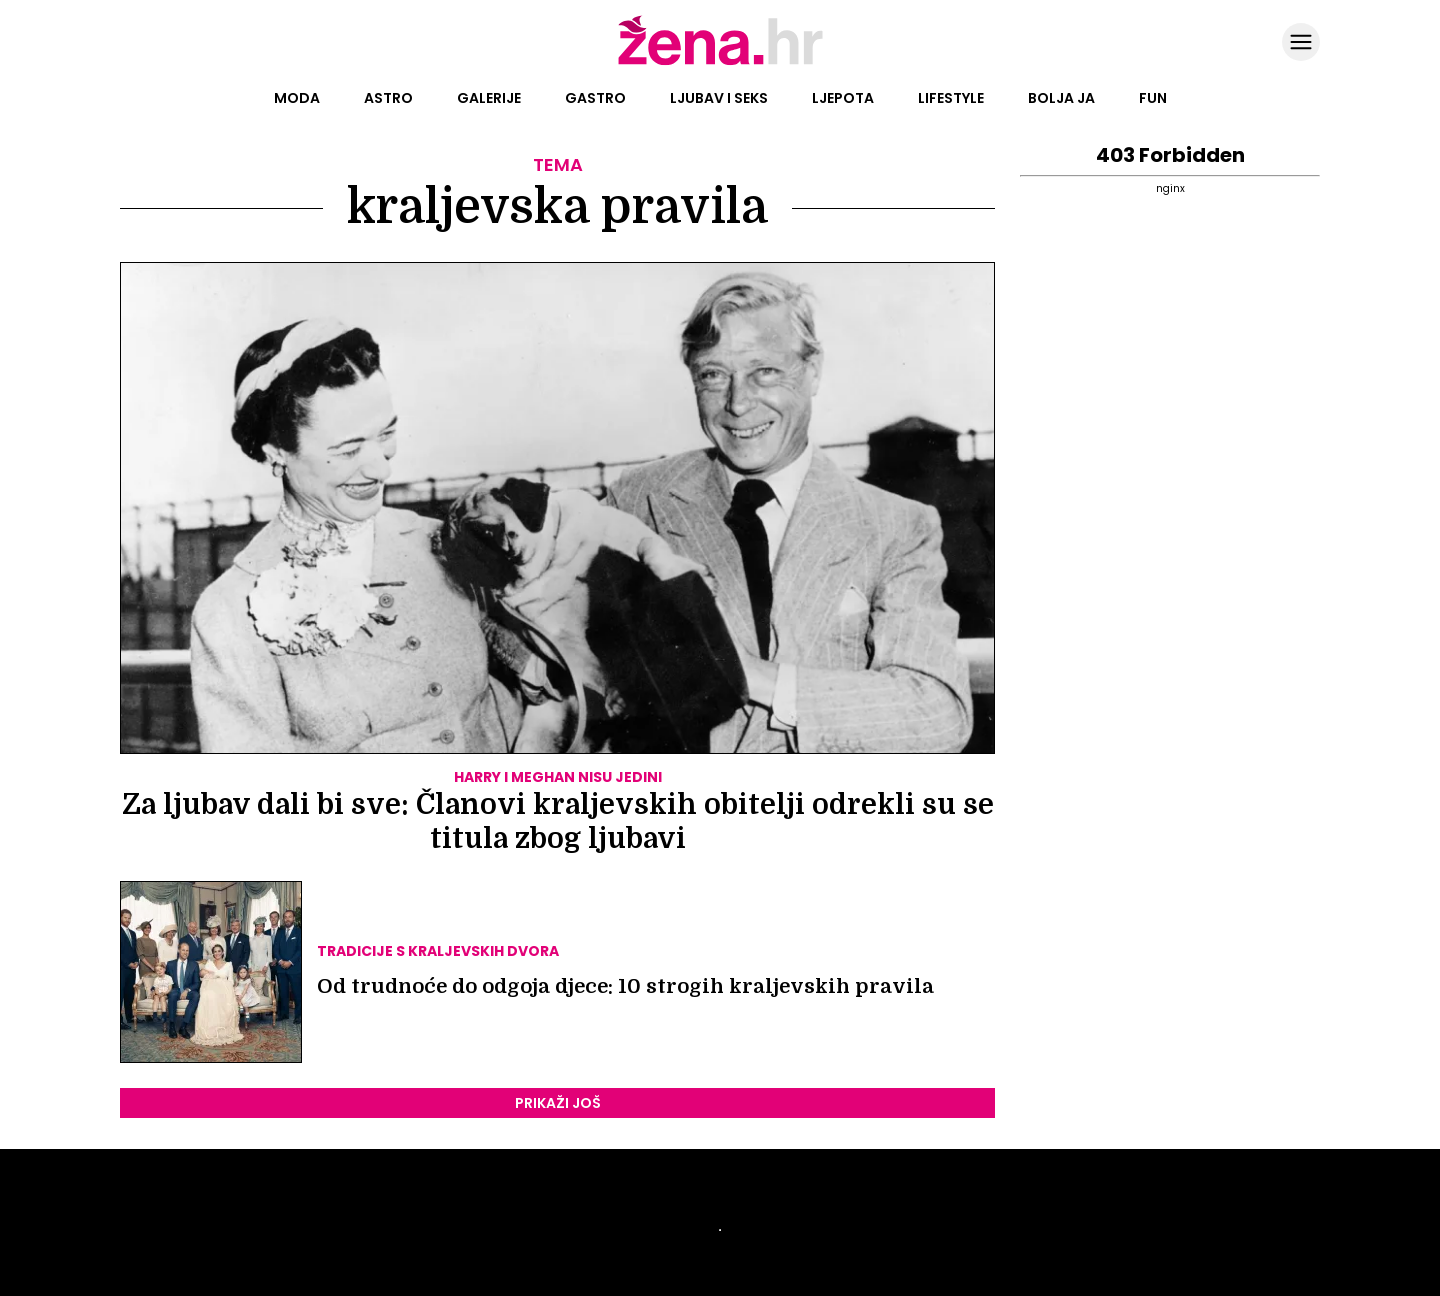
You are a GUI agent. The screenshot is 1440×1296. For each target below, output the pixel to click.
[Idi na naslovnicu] (720, 63)
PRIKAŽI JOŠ (558, 1103)
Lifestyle (951, 98)
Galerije (489, 98)
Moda (297, 98)
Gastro (595, 98)
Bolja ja (1061, 98)
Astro (388, 98)
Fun (1153, 98)
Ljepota (843, 98)
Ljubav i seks (719, 98)
